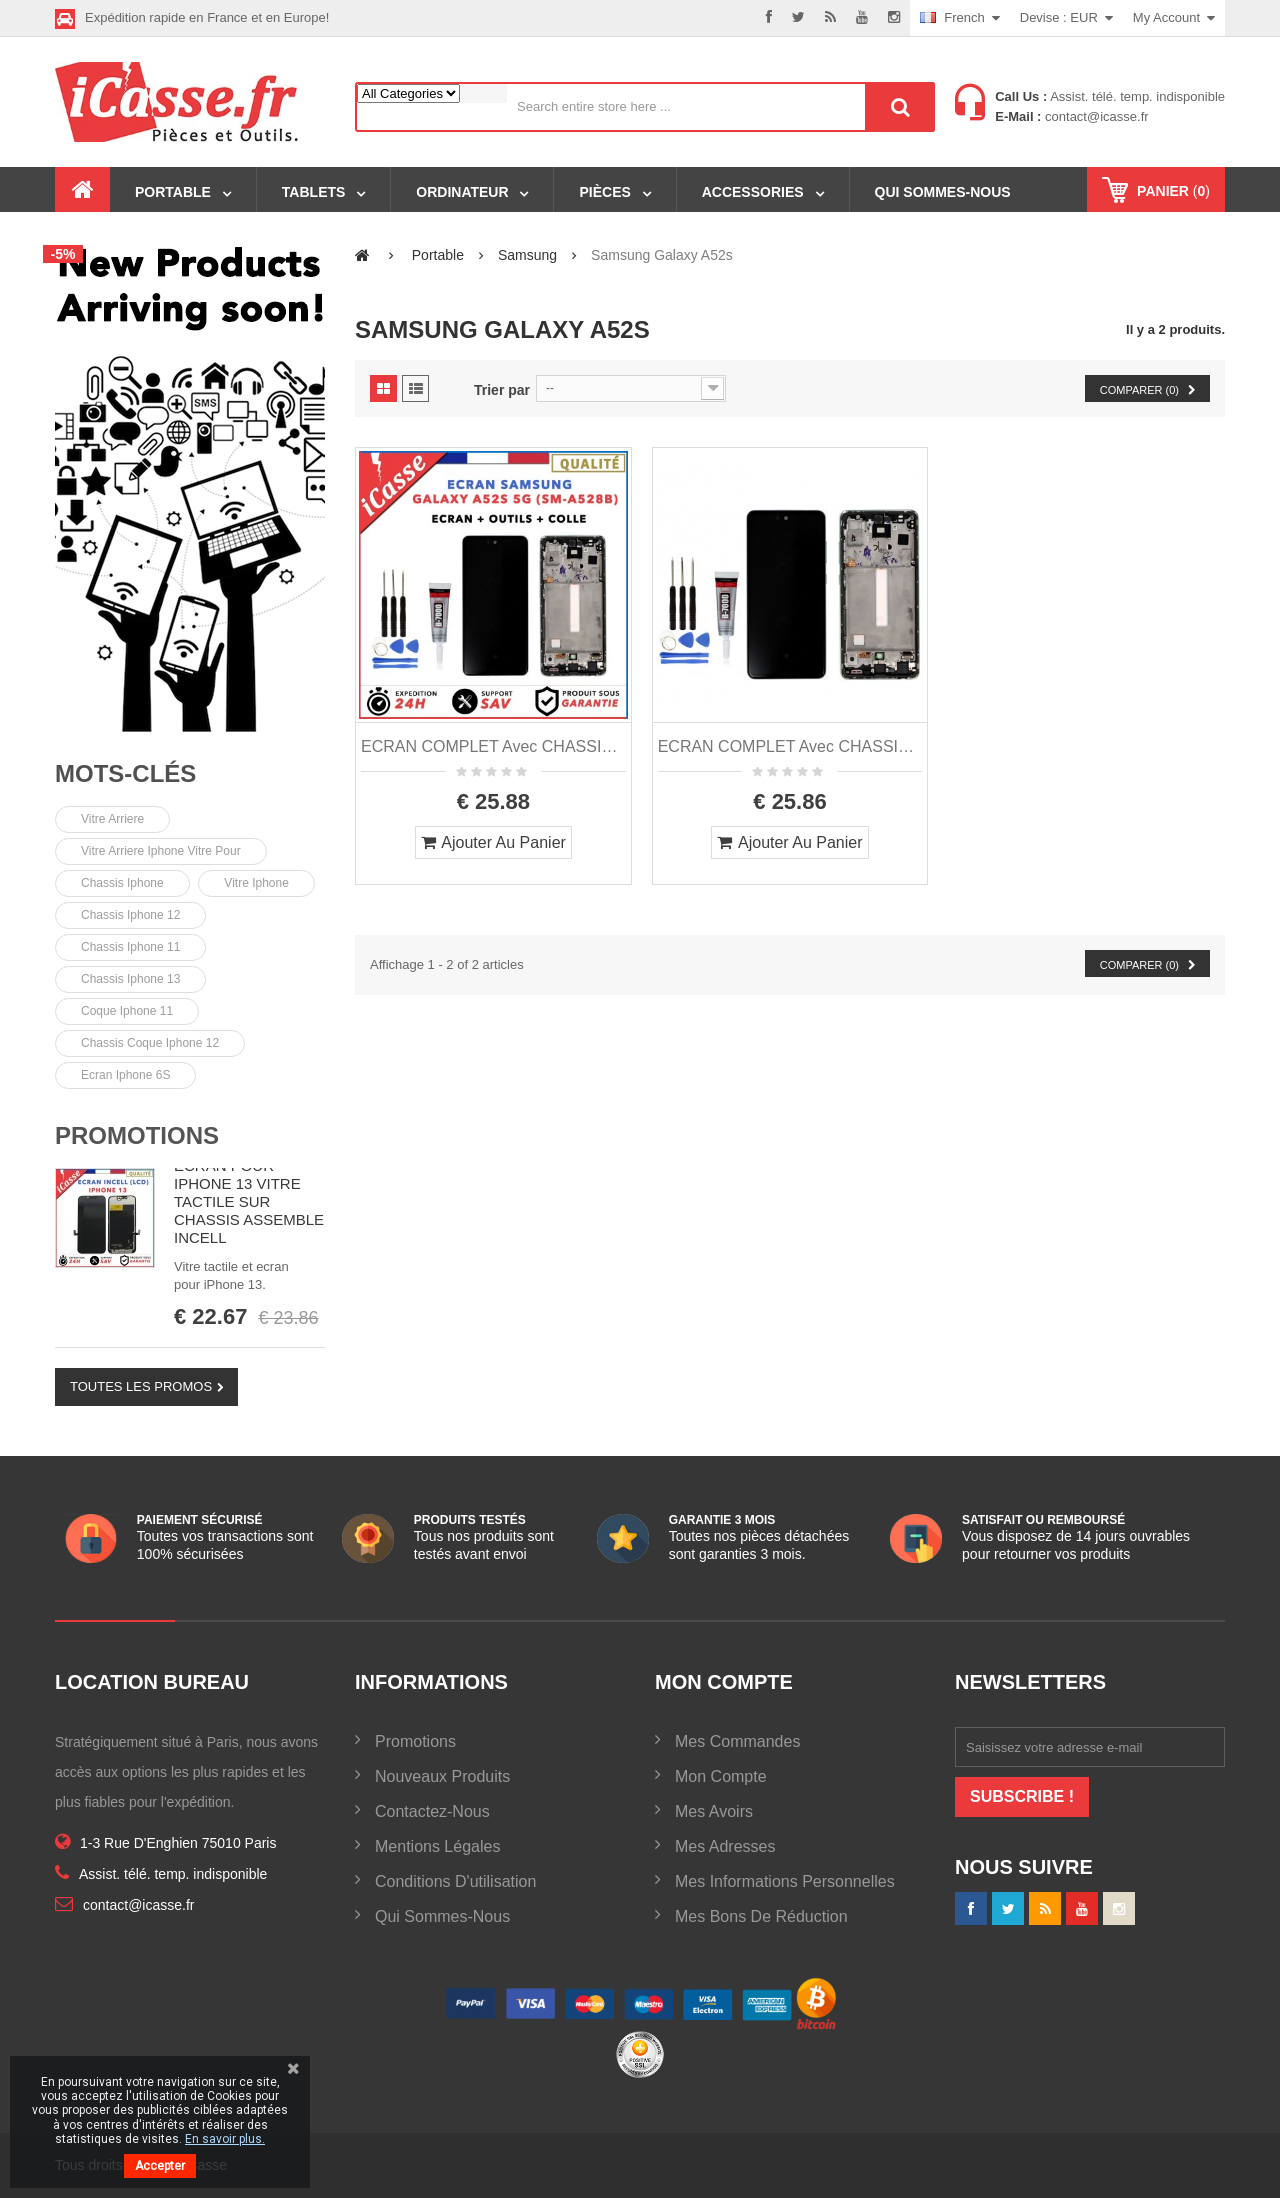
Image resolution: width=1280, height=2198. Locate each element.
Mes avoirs (714, 1811)
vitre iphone (256, 883)
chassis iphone (122, 883)
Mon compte (721, 1776)
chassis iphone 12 (130, 915)
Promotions (137, 1135)
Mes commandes (737, 1741)
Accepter (160, 2166)
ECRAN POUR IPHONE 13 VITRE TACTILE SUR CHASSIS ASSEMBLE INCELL (249, 1201)
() (1171, 191)
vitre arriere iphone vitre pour (161, 851)
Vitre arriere (112, 819)
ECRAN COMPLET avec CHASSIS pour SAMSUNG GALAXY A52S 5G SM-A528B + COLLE (790, 746)
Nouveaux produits (442, 1776)
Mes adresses (725, 1846)
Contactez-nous (432, 1811)
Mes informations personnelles (785, 1881)
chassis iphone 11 (130, 947)
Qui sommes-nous (442, 1916)
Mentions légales (437, 1846)
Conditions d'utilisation (455, 1881)
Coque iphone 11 (127, 1011)
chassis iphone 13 (130, 979)
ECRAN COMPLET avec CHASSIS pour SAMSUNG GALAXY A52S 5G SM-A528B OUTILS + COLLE (493, 746)
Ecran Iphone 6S (125, 1075)
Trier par (502, 390)
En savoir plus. (225, 2139)
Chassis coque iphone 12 (150, 1043)
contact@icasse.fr (1094, 116)
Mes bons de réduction (761, 1916)
